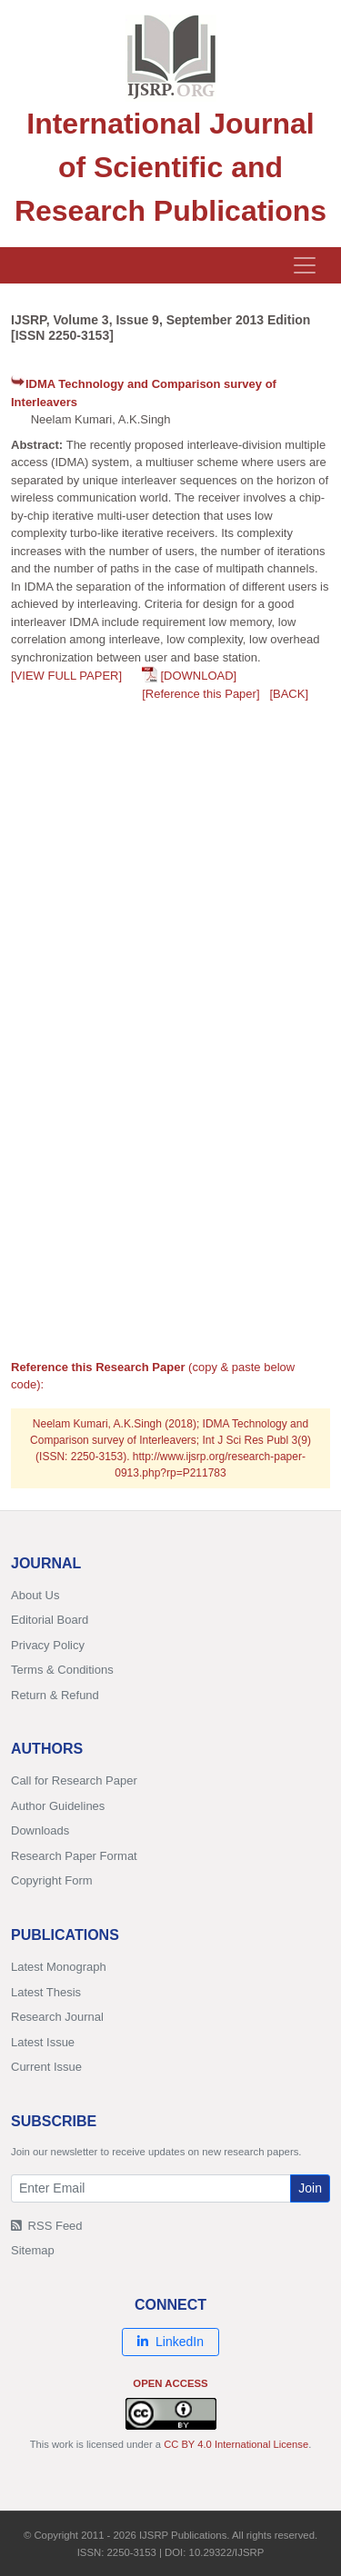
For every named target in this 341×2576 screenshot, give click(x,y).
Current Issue (46, 2067)
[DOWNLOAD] (198, 675)
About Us (35, 1595)
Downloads (40, 1830)
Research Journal (57, 2017)
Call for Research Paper (74, 1780)
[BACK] (288, 694)
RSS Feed (47, 2226)
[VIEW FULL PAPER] (66, 675)
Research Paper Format (74, 1856)
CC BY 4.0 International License (236, 2444)
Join (310, 2188)
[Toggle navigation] (304, 265)
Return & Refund (55, 1695)
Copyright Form (52, 1880)
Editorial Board (49, 1619)
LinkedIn (170, 2341)
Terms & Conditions (62, 1669)
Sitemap (33, 2250)
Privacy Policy (48, 1645)
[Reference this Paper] (200, 694)
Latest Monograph (58, 1967)
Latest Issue (43, 2042)
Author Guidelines (58, 1806)
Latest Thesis (46, 1992)
